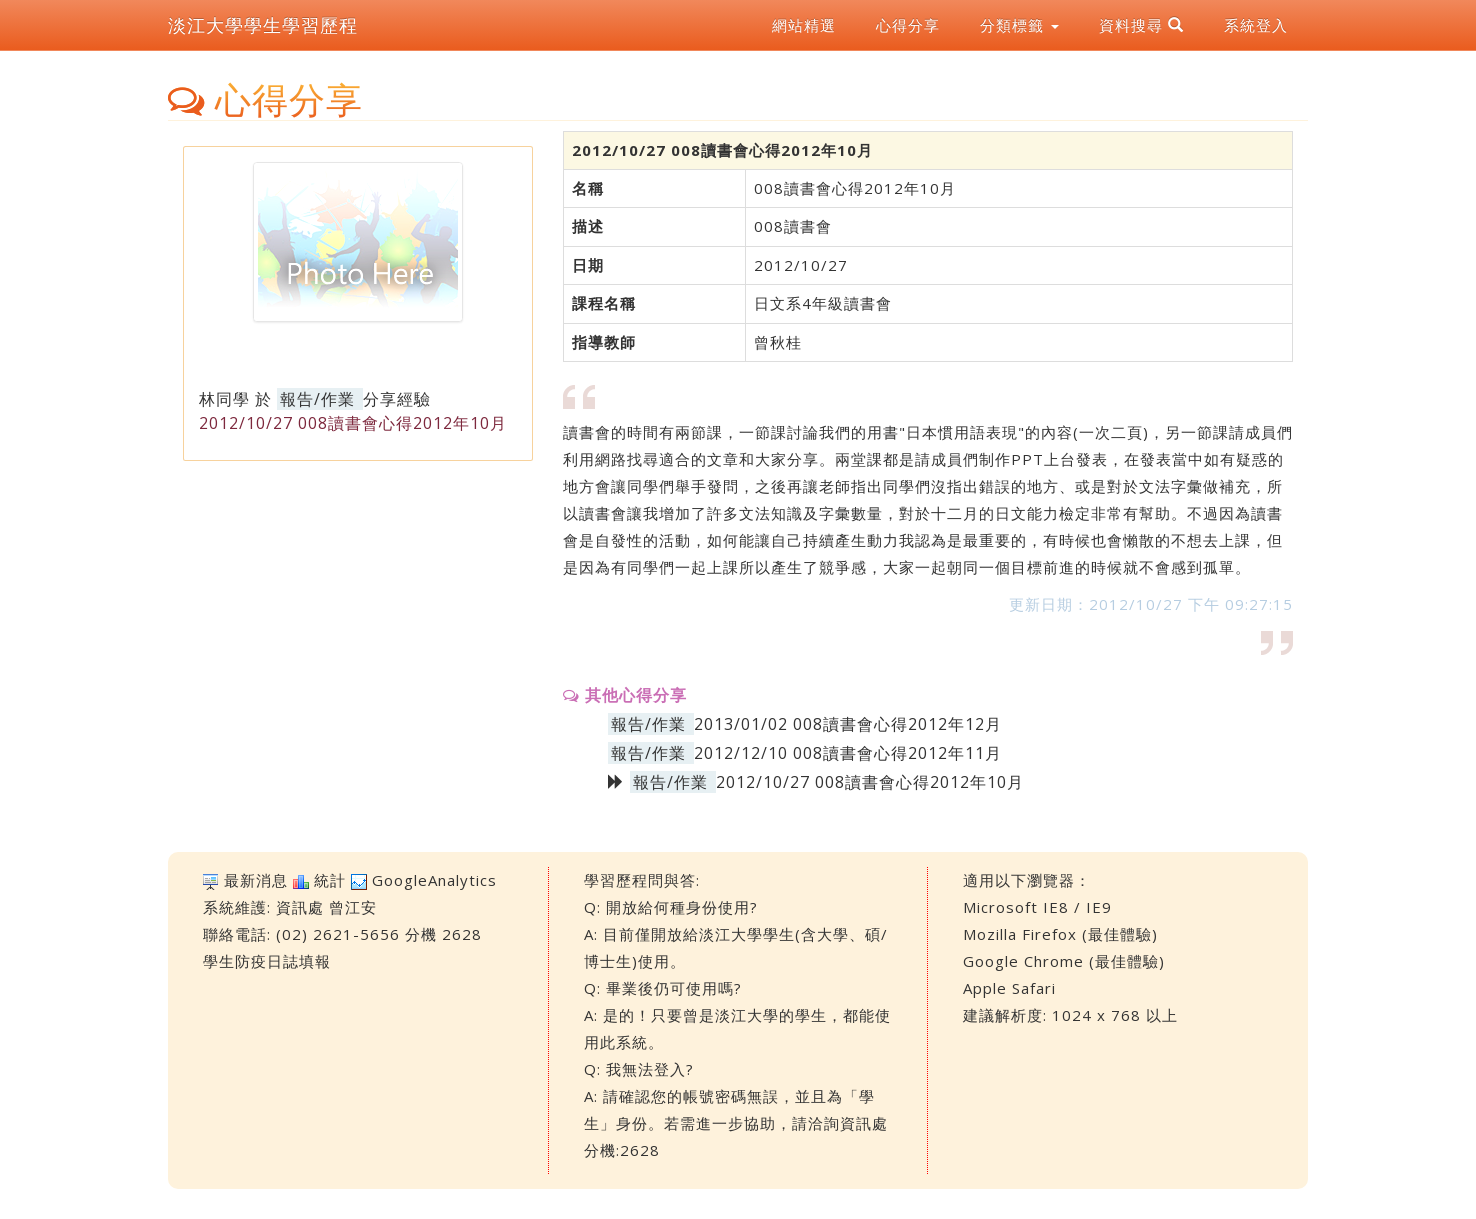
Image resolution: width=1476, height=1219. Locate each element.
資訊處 (300, 907)
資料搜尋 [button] (1141, 25)
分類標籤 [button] (1019, 25)
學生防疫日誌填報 (267, 961)
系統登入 (1256, 25)
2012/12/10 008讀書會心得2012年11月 (848, 753)
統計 (330, 880)
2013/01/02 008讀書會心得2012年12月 (848, 724)
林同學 (224, 399)
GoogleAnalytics (434, 880)
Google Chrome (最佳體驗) (1064, 961)
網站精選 (804, 25)
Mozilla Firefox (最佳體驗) (1060, 934)
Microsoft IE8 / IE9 (1037, 907)
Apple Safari (1009, 988)
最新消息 (256, 880)
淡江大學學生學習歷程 (263, 25)
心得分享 (908, 25)
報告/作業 (317, 399)
